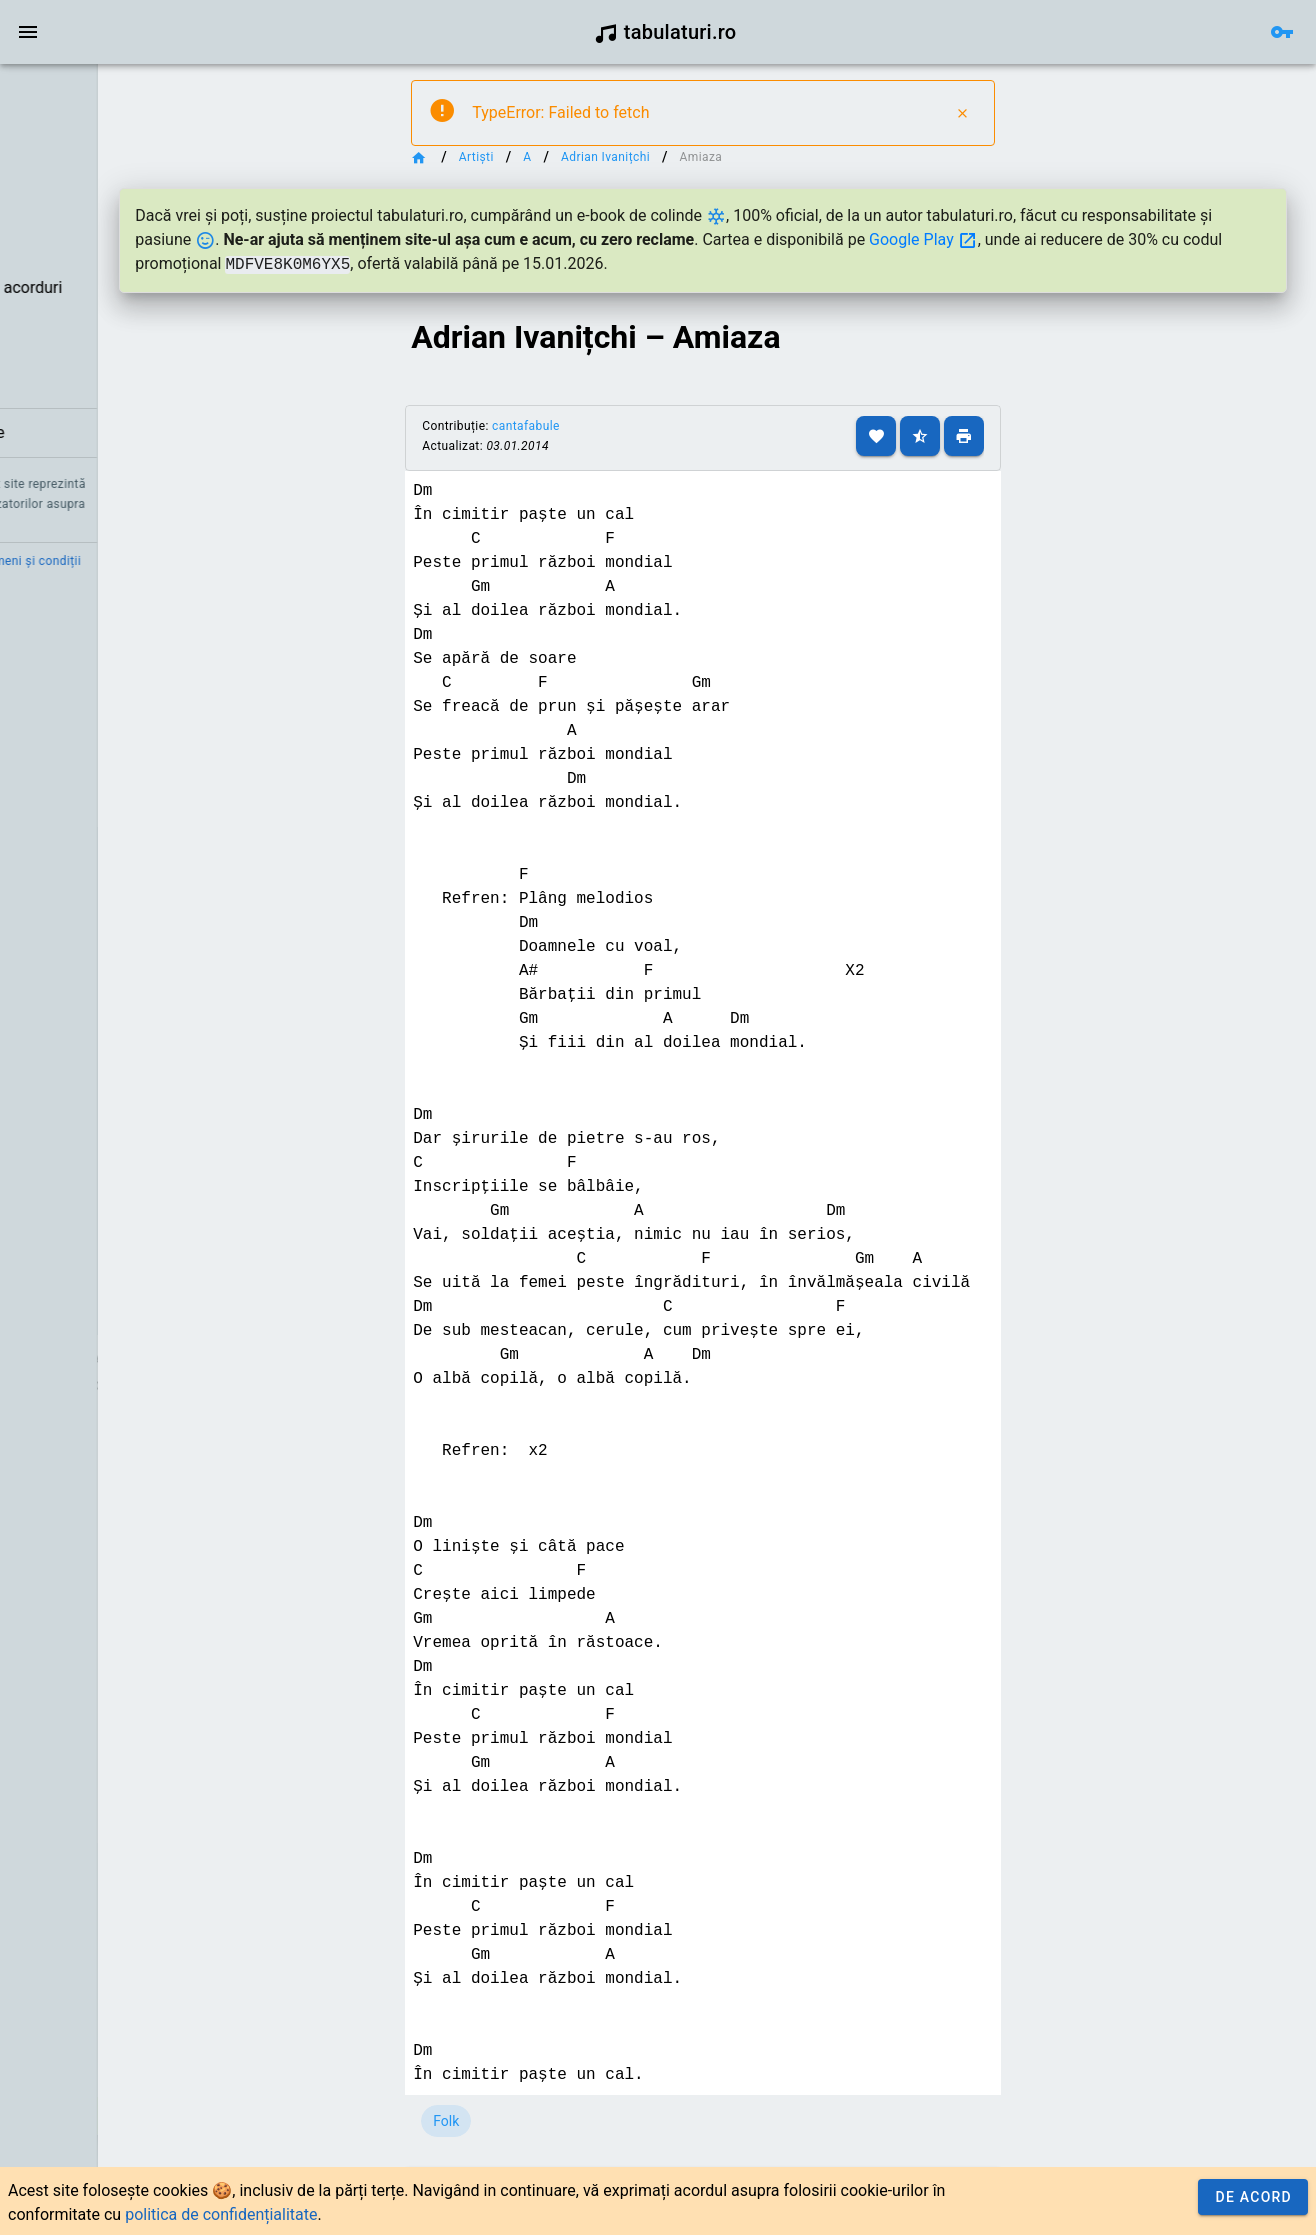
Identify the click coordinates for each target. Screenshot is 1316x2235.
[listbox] (127, 265)
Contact (92, 561)
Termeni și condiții (186, 561)
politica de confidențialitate (221, 2214)
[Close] (1010, 113)
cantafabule (644, 426)
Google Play (1210, 239)
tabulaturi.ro (665, 32)
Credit (33, 561)
